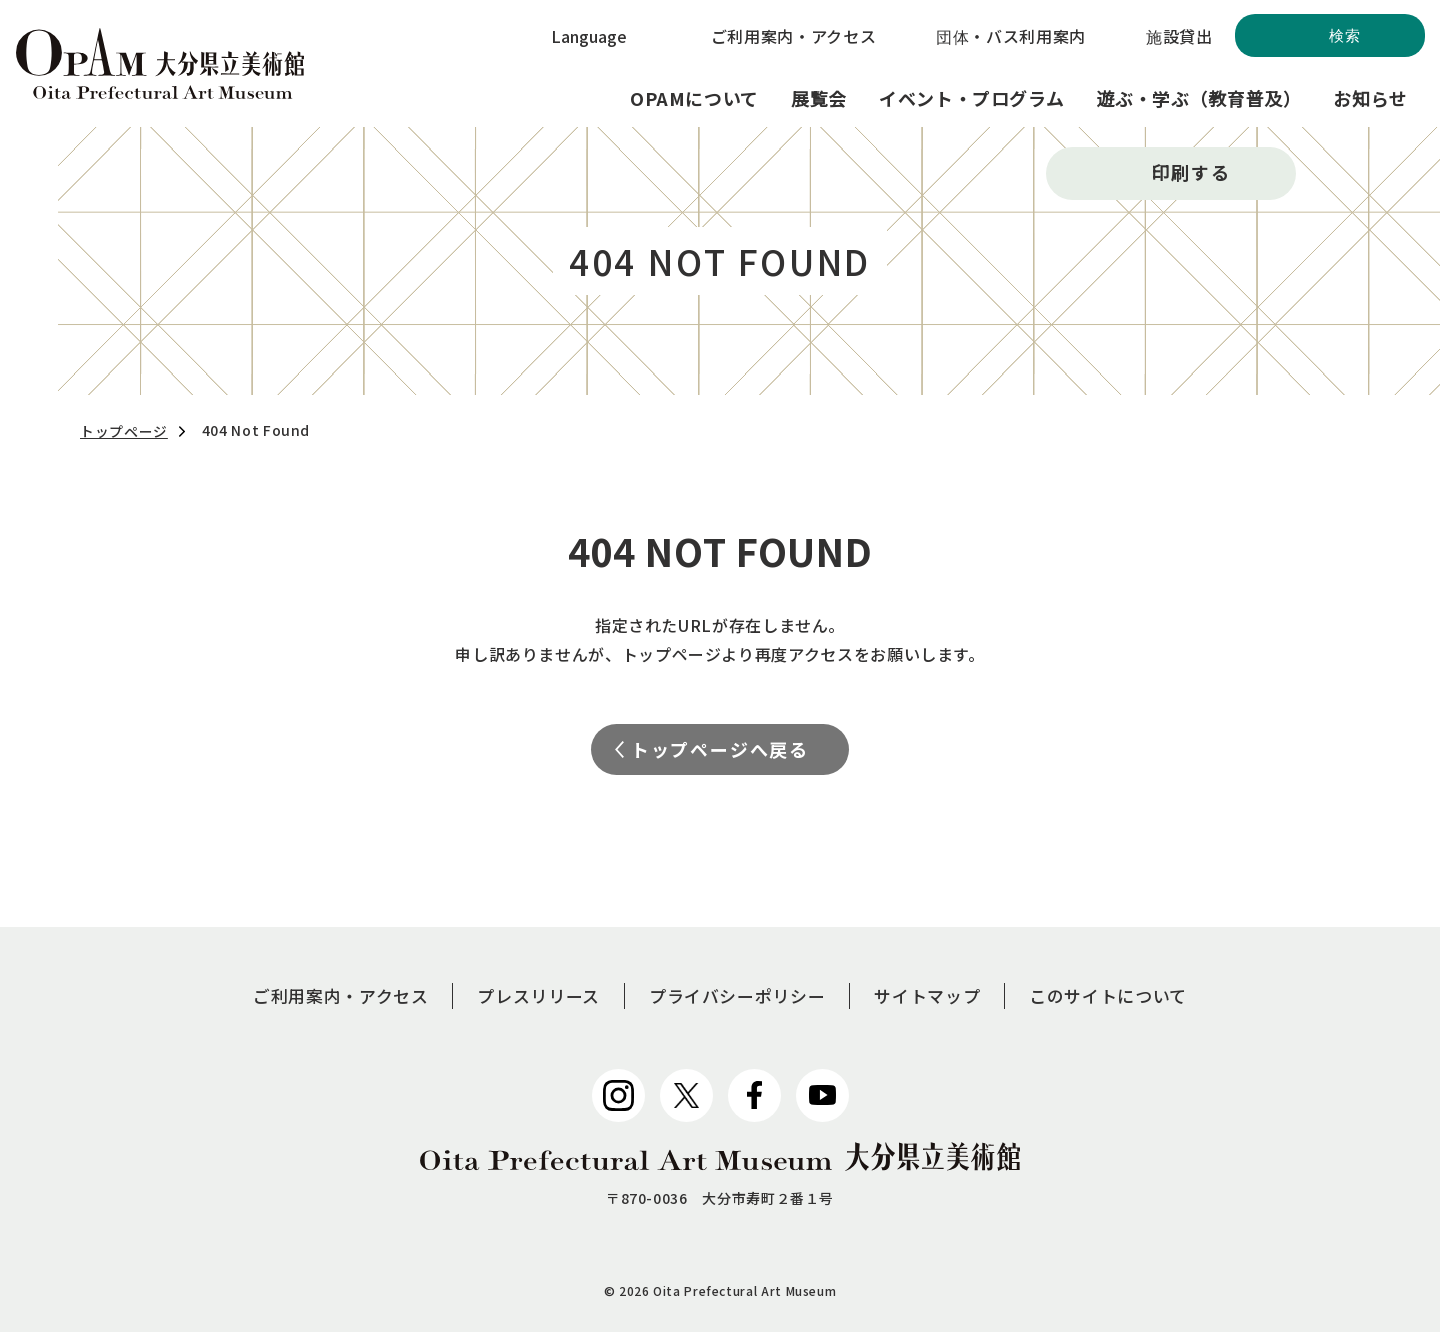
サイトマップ (936, 997)
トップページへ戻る (720, 750)
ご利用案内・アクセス (793, 36)
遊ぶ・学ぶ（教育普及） (1198, 98)
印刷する (1190, 172)
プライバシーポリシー (738, 997)
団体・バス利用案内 (1011, 36)
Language (589, 36)
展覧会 (819, 98)
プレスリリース (530, 997)
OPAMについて (694, 98)
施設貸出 (1179, 36)
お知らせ (1370, 98)
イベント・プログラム (971, 98)
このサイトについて (1124, 997)
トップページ (124, 431)
